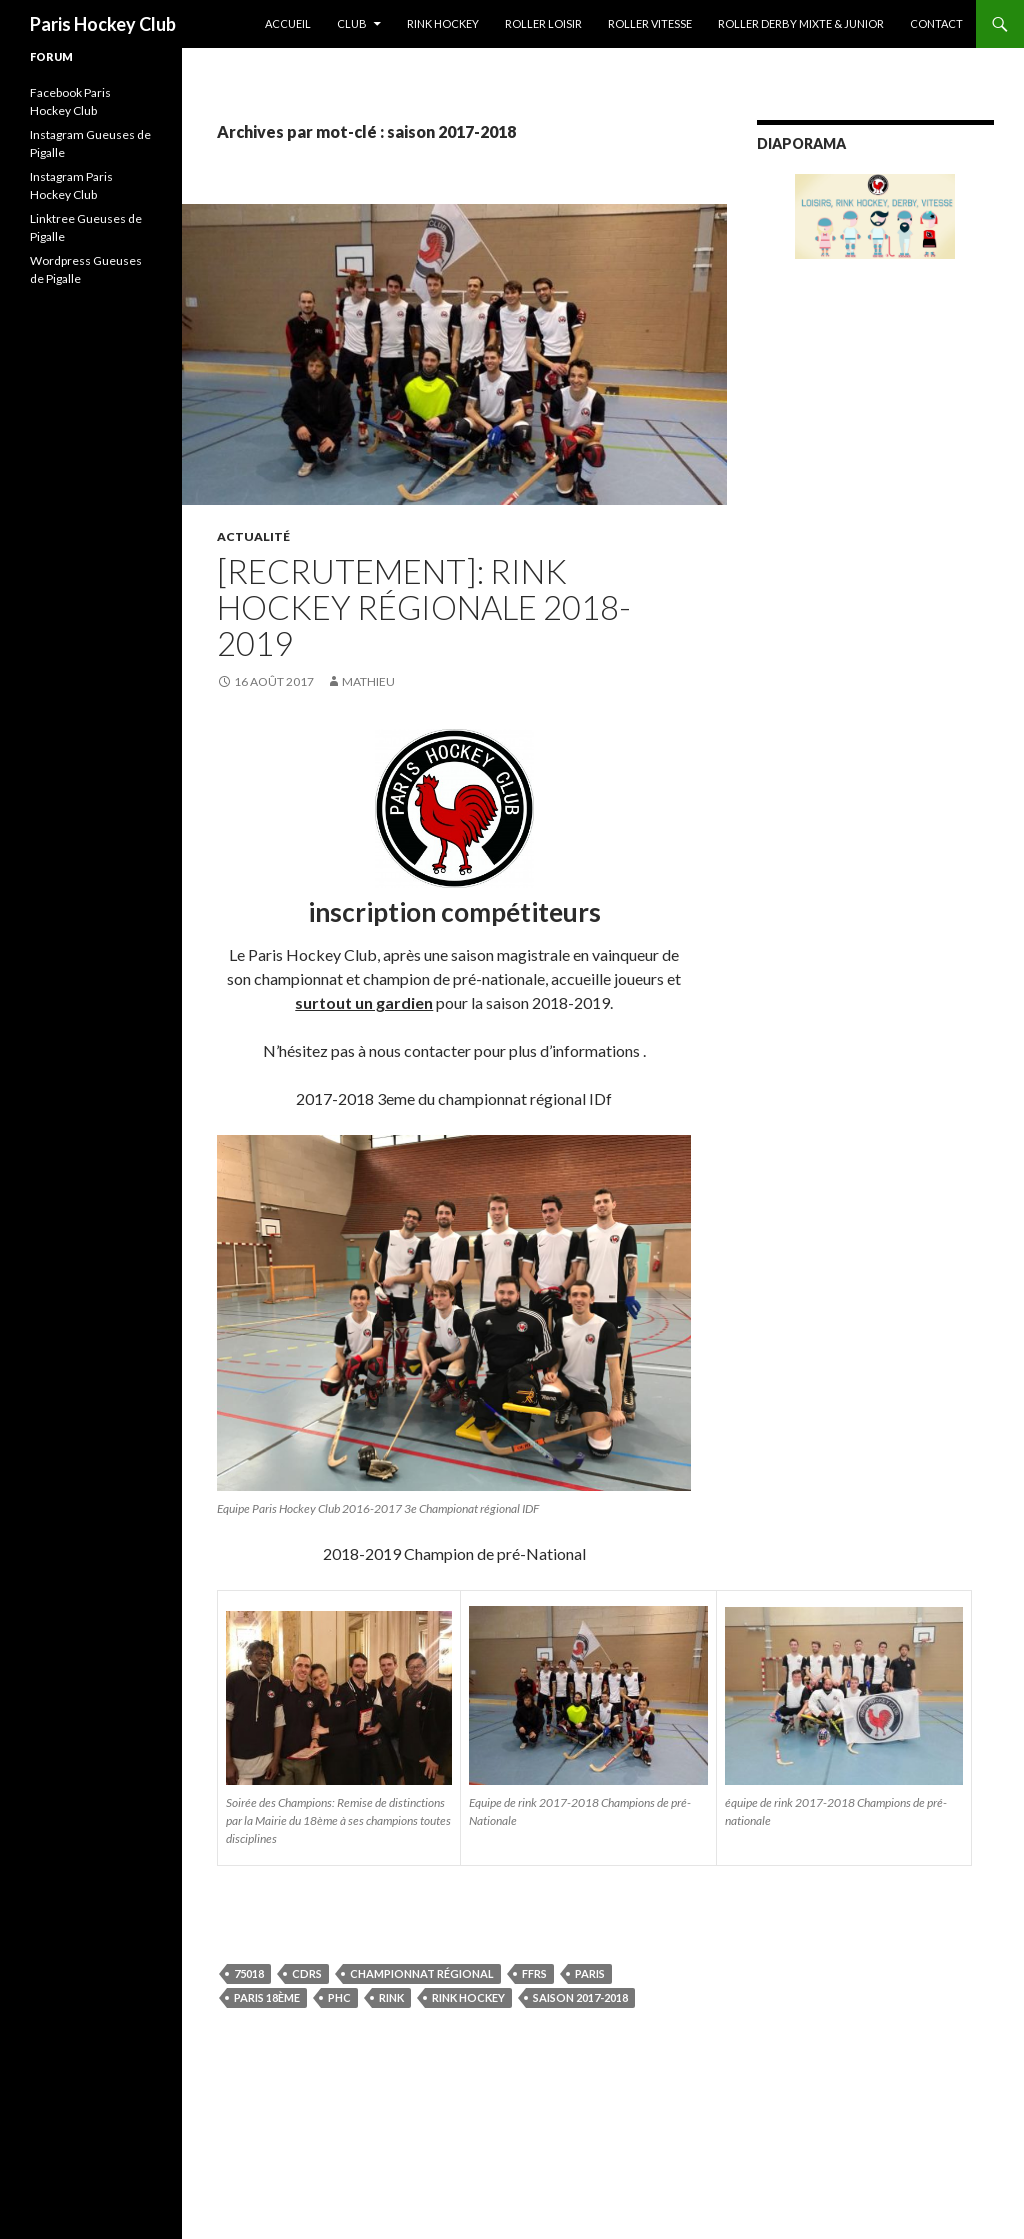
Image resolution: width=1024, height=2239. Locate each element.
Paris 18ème (267, 1997)
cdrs (307, 1973)
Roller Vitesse (650, 23)
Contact (936, 23)
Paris (590, 1973)
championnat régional (422, 1973)
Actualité (253, 536)
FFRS (534, 1973)
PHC (339, 1997)
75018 (249, 1973)
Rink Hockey (443, 23)
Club (352, 23)
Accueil (288, 23)
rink (391, 1997)
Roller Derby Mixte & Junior (801, 23)
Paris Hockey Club (103, 24)
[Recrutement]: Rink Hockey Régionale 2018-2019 (424, 607)
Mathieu (368, 681)
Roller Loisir (543, 23)
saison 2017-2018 (580, 1997)
